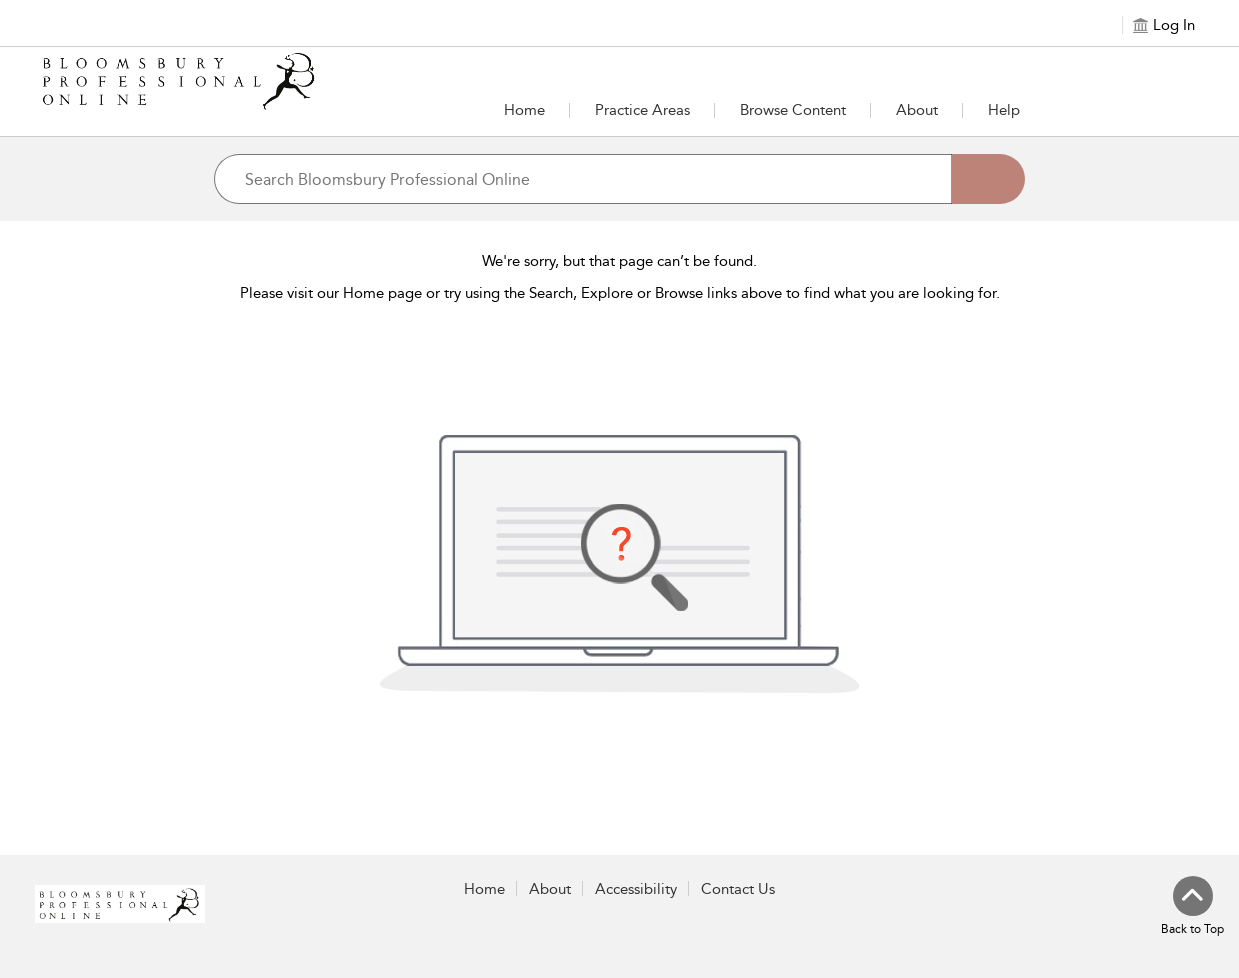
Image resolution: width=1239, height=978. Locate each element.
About (917, 110)
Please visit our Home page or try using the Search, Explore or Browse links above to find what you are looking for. (620, 293)
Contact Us (738, 889)
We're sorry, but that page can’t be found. (619, 261)
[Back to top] (1192, 907)
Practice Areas (642, 110)
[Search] (988, 179)
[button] (642, 110)
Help (1004, 110)
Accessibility (636, 889)
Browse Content (793, 110)
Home (524, 110)
